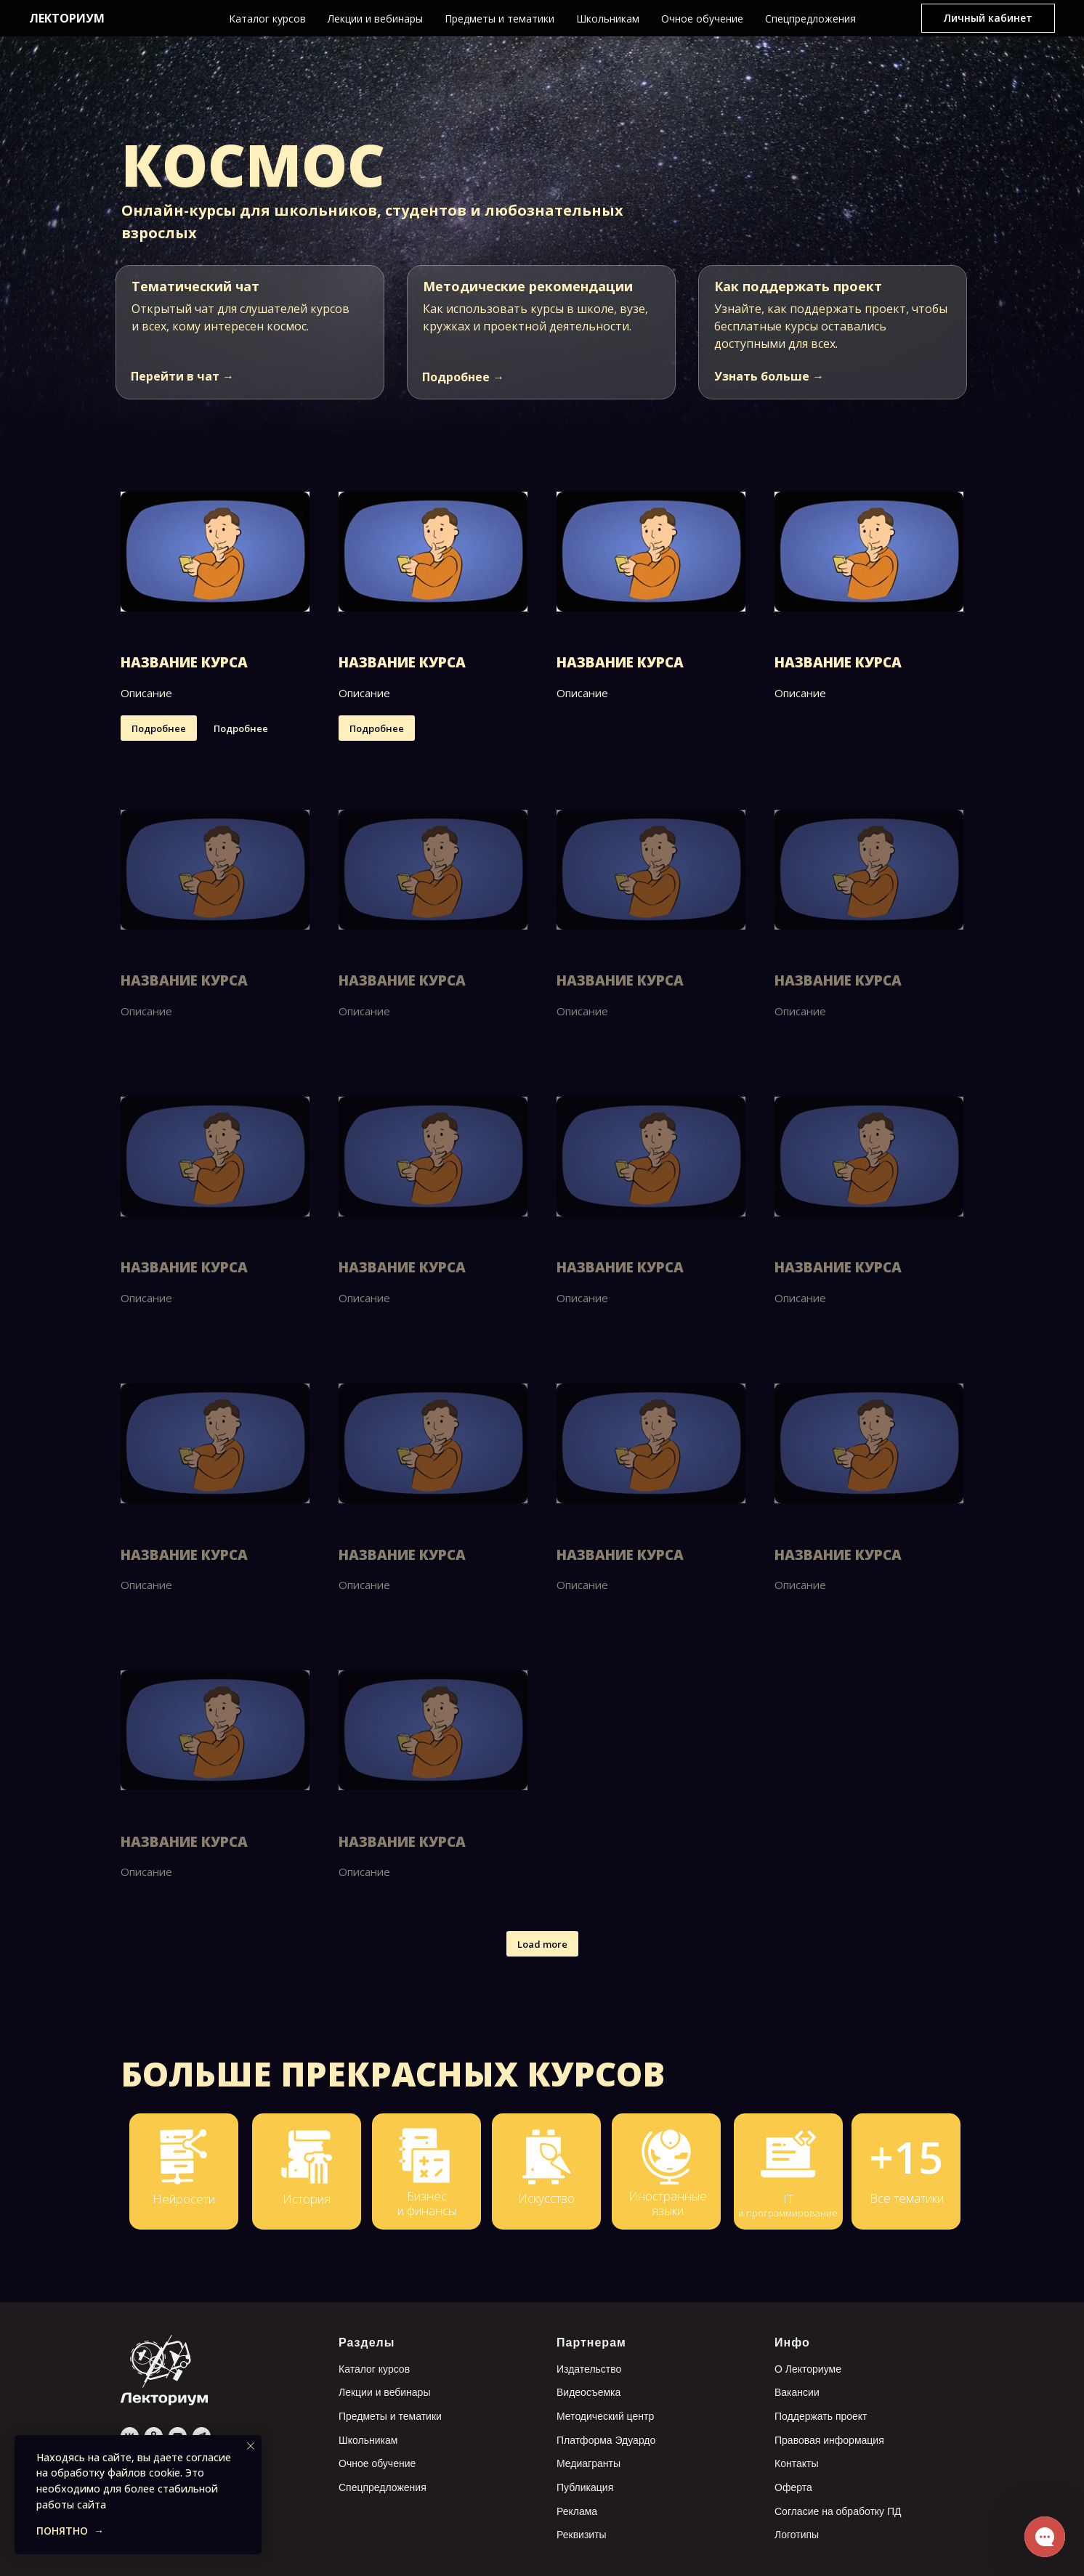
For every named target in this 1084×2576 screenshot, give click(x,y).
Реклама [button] (577, 2511)
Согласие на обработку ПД (838, 2511)
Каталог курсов (267, 18)
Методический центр (605, 2416)
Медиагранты (588, 2463)
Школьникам (607, 18)
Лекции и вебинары (375, 18)
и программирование (788, 2212)
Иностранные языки (667, 2203)
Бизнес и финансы (426, 2203)
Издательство (589, 2369)
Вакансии (797, 2392)
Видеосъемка (588, 2392)
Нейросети (184, 2198)
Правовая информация (829, 2440)
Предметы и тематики (499, 18)
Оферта (793, 2487)
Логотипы (796, 2534)
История (307, 2198)
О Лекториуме (807, 2369)
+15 (906, 2157)
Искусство (546, 2198)
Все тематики (907, 2198)
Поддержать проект (820, 2416)
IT (788, 2198)
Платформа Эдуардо (606, 2440)
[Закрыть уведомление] (250, 2446)
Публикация (585, 2487)
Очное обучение (702, 18)
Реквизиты (582, 2534)
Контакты (796, 2463)
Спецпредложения (810, 18)
